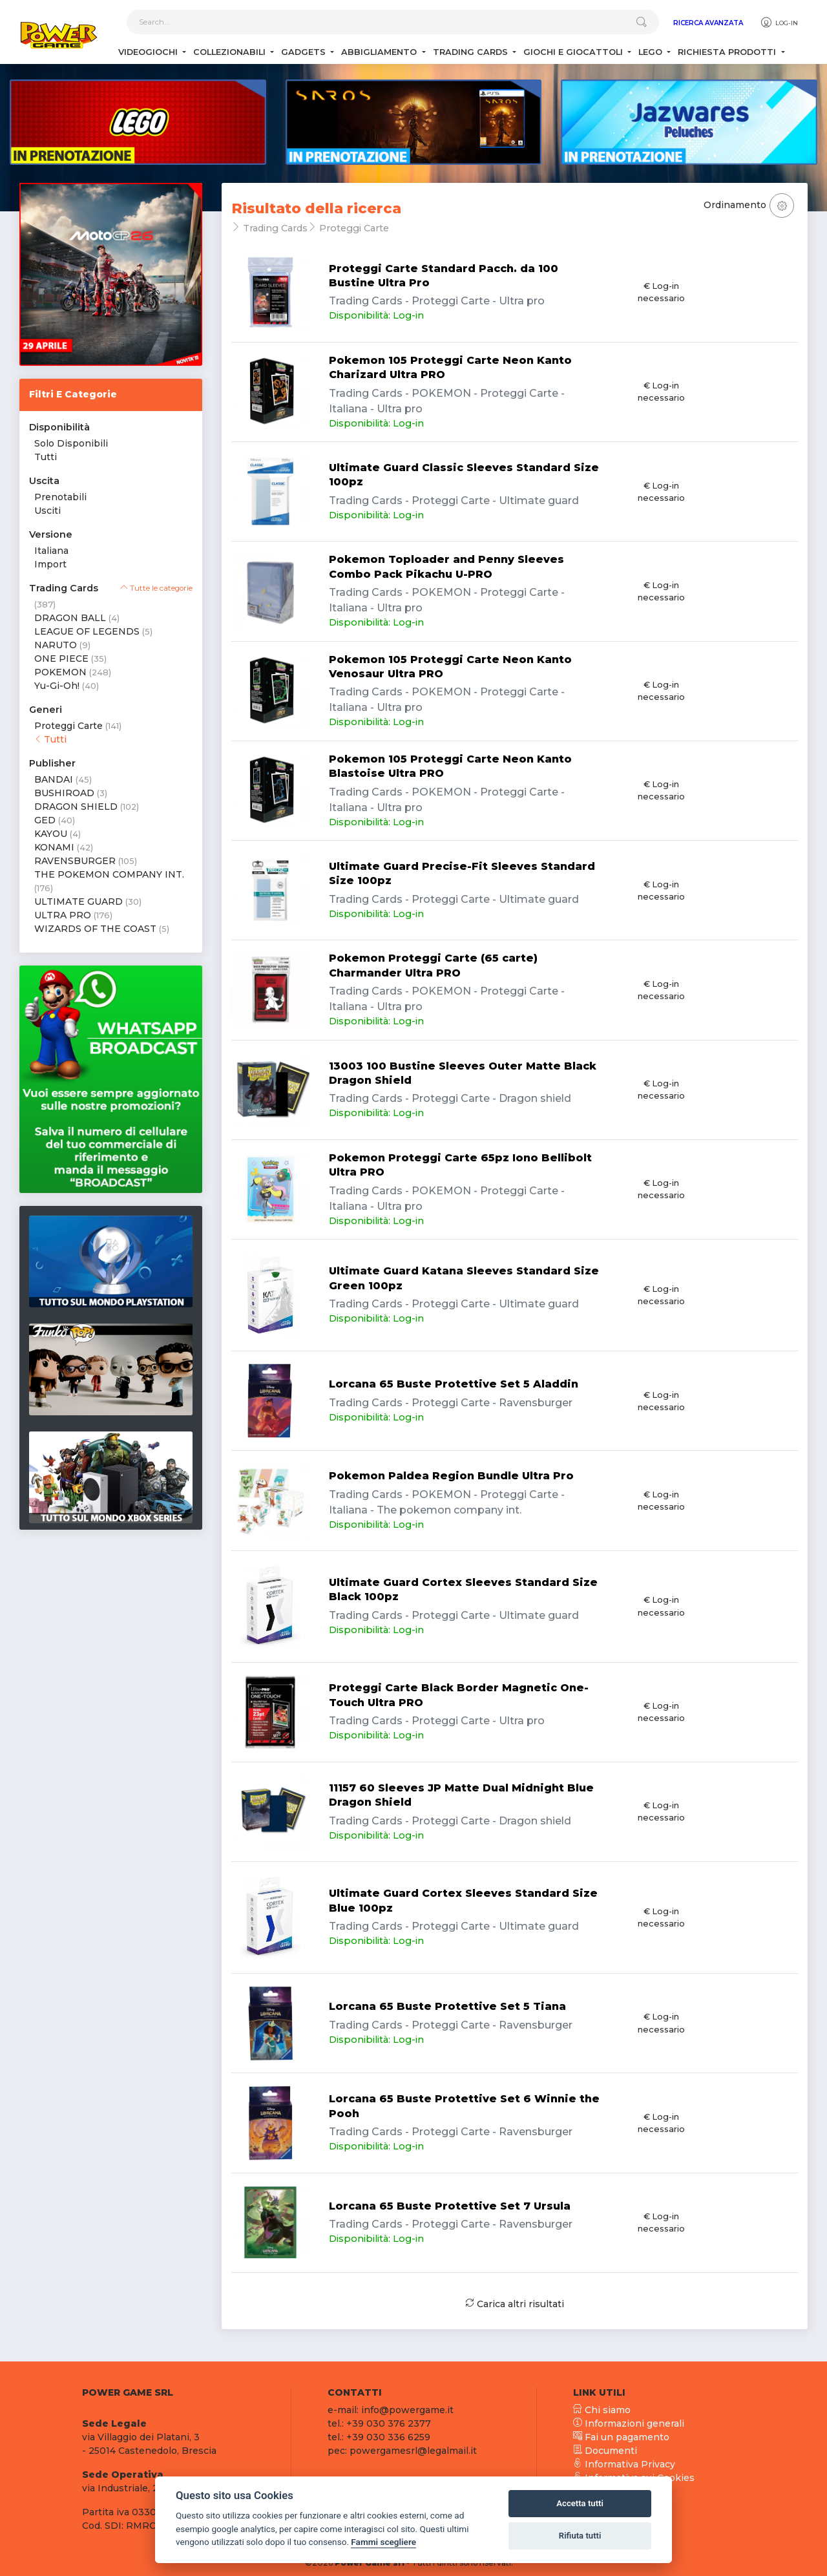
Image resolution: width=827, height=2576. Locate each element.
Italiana (51, 550)
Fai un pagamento (621, 2437)
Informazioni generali (628, 2423)
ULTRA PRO (62, 915)
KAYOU (50, 833)
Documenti (605, 2450)
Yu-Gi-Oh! (56, 686)
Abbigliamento (380, 52)
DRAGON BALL (70, 618)
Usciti (47, 510)
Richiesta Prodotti (728, 52)
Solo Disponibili (71, 443)
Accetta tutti (579, 2503)
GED (45, 820)
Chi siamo (602, 2410)
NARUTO (55, 645)
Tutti (45, 457)
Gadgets (304, 52)
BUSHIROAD (64, 793)
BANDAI (53, 779)
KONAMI (54, 847)
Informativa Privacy (624, 2464)
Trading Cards (471, 52)
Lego (651, 52)
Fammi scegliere (383, 2542)
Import (50, 564)
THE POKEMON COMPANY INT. (109, 874)
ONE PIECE (61, 658)
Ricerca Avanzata (708, 23)
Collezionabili (230, 52)
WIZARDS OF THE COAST (95, 928)
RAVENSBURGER (75, 861)
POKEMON (60, 672)
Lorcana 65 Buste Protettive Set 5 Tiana (447, 2006)
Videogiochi (149, 52)
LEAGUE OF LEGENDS (87, 631)
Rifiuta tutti (580, 2535)
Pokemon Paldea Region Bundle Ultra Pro (451, 1476)
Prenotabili (60, 497)
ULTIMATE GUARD (78, 901)
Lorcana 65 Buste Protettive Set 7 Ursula (450, 2206)
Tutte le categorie (156, 588)
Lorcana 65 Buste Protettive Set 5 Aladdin (453, 1384)
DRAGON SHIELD (76, 806)
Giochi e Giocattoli (574, 52)
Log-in (779, 22)
